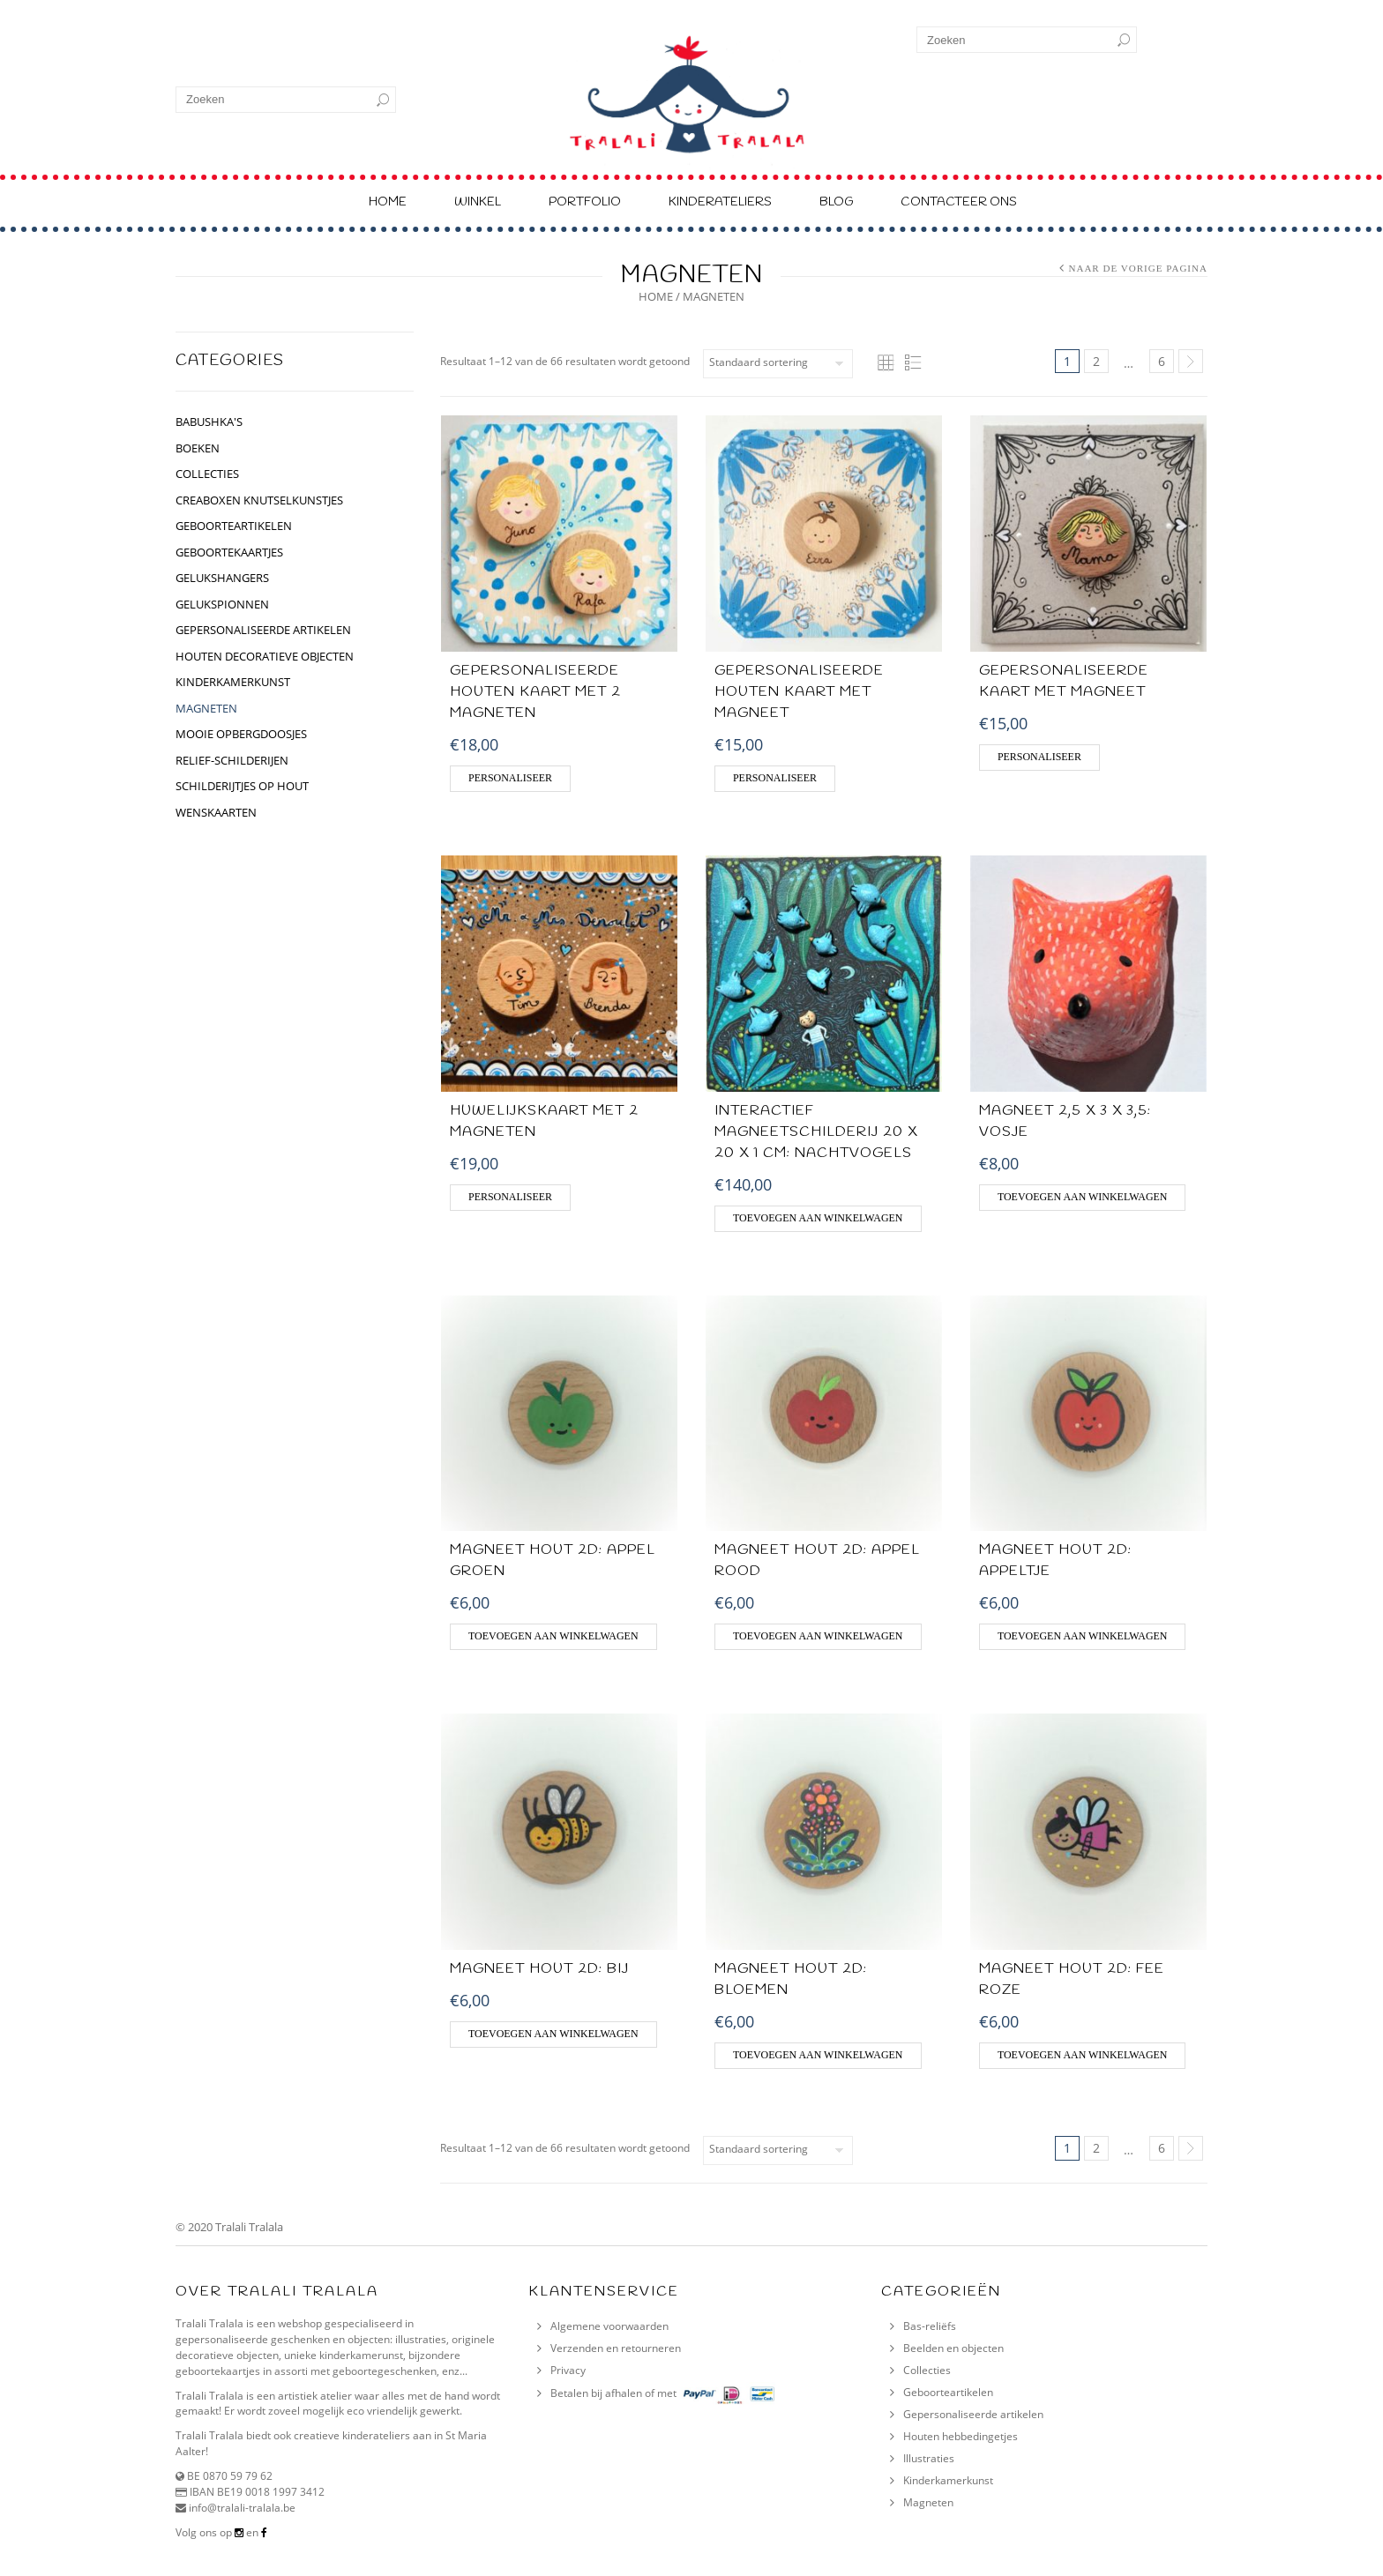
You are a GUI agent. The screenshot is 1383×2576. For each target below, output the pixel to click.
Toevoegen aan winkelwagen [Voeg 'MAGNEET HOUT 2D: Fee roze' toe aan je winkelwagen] (1083, 2055)
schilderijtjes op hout (242, 786)
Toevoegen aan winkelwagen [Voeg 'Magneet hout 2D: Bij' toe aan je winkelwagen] (553, 2033)
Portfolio (585, 202)
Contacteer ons (959, 202)
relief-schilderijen (232, 760)
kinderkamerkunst (233, 682)
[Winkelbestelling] (778, 363)
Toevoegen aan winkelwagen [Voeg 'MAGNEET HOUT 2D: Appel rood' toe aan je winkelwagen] (818, 1636)
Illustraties (928, 2458)
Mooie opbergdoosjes (241, 734)
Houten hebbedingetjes (960, 2436)
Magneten (206, 708)
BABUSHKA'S (209, 421)
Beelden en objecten (953, 2348)
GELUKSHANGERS (222, 578)
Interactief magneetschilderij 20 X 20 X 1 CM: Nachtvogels (815, 1131)
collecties (207, 474)
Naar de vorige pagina (1137, 268)
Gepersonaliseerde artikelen (973, 2414)
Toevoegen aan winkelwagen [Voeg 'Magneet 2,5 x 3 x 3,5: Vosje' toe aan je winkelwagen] (1083, 1197)
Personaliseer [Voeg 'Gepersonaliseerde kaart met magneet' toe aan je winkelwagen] (1039, 756)
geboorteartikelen (234, 526)
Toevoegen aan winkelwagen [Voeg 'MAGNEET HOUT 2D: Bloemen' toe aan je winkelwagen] (818, 2055)
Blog (836, 202)
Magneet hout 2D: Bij (539, 1969)
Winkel (477, 202)
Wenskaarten (216, 812)
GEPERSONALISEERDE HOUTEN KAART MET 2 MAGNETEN (535, 691)
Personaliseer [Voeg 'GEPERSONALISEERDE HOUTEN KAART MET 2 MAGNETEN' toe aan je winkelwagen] (510, 778)
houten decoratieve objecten (265, 656)
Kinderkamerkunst (948, 2480)
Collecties (927, 2370)
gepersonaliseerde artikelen (263, 630)
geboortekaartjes (229, 552)
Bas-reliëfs (929, 2325)
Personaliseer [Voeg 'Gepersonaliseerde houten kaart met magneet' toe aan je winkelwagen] (775, 778)
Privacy (568, 2370)
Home (388, 202)
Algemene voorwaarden (609, 2325)
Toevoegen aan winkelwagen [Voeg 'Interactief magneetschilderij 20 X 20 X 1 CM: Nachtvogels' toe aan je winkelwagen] (818, 1218)
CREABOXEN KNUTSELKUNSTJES (259, 500)
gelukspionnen (222, 604)
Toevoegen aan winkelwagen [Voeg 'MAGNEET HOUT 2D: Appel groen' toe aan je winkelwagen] (553, 1636)
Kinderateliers (720, 202)
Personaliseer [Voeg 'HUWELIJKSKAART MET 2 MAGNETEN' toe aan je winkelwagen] (510, 1197)
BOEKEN (198, 448)
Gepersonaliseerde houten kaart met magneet (799, 691)
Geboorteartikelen (948, 2392)
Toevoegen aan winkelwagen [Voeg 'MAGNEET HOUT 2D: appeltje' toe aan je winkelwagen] (1083, 1636)
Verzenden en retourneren (615, 2348)
